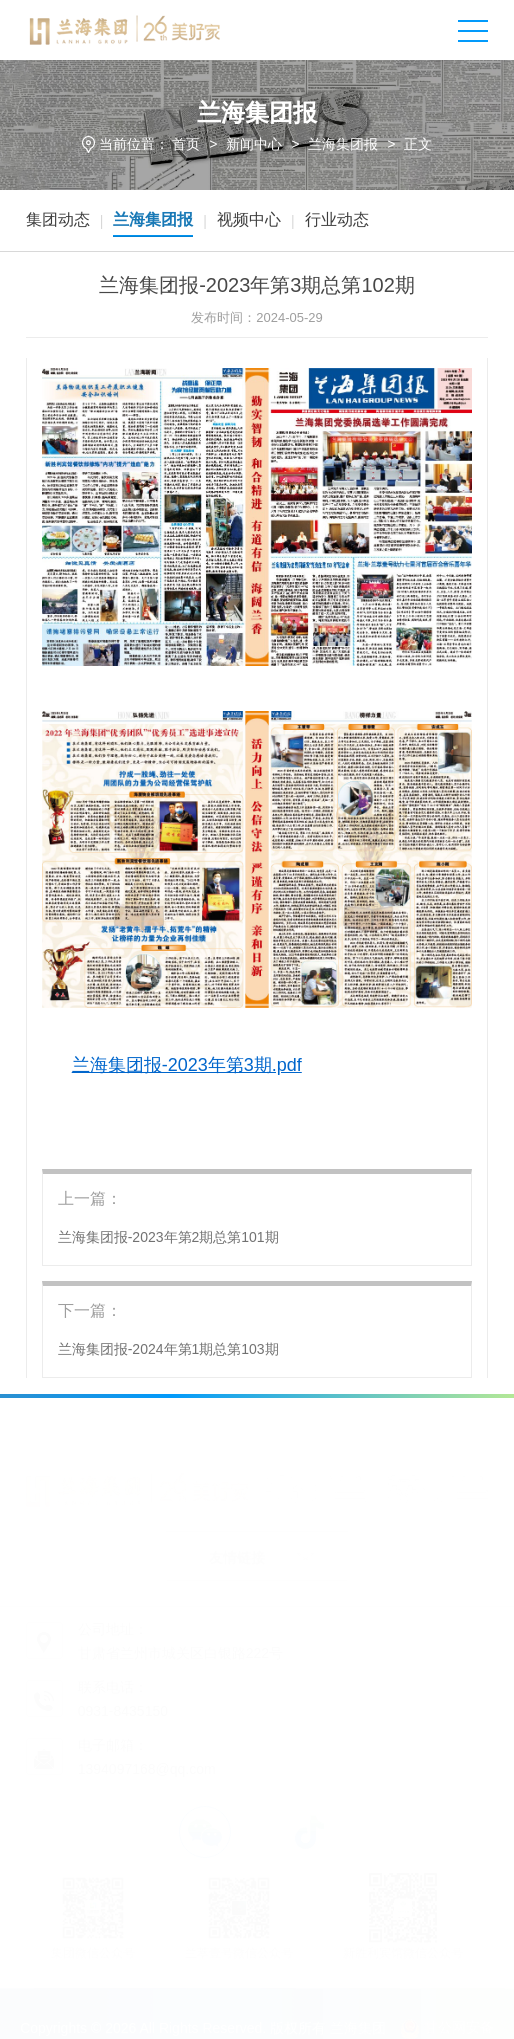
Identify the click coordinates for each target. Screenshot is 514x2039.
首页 (186, 144)
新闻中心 (254, 144)
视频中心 (249, 219)
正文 (418, 144)
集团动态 (58, 219)
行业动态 (337, 219)
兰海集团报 (343, 144)
